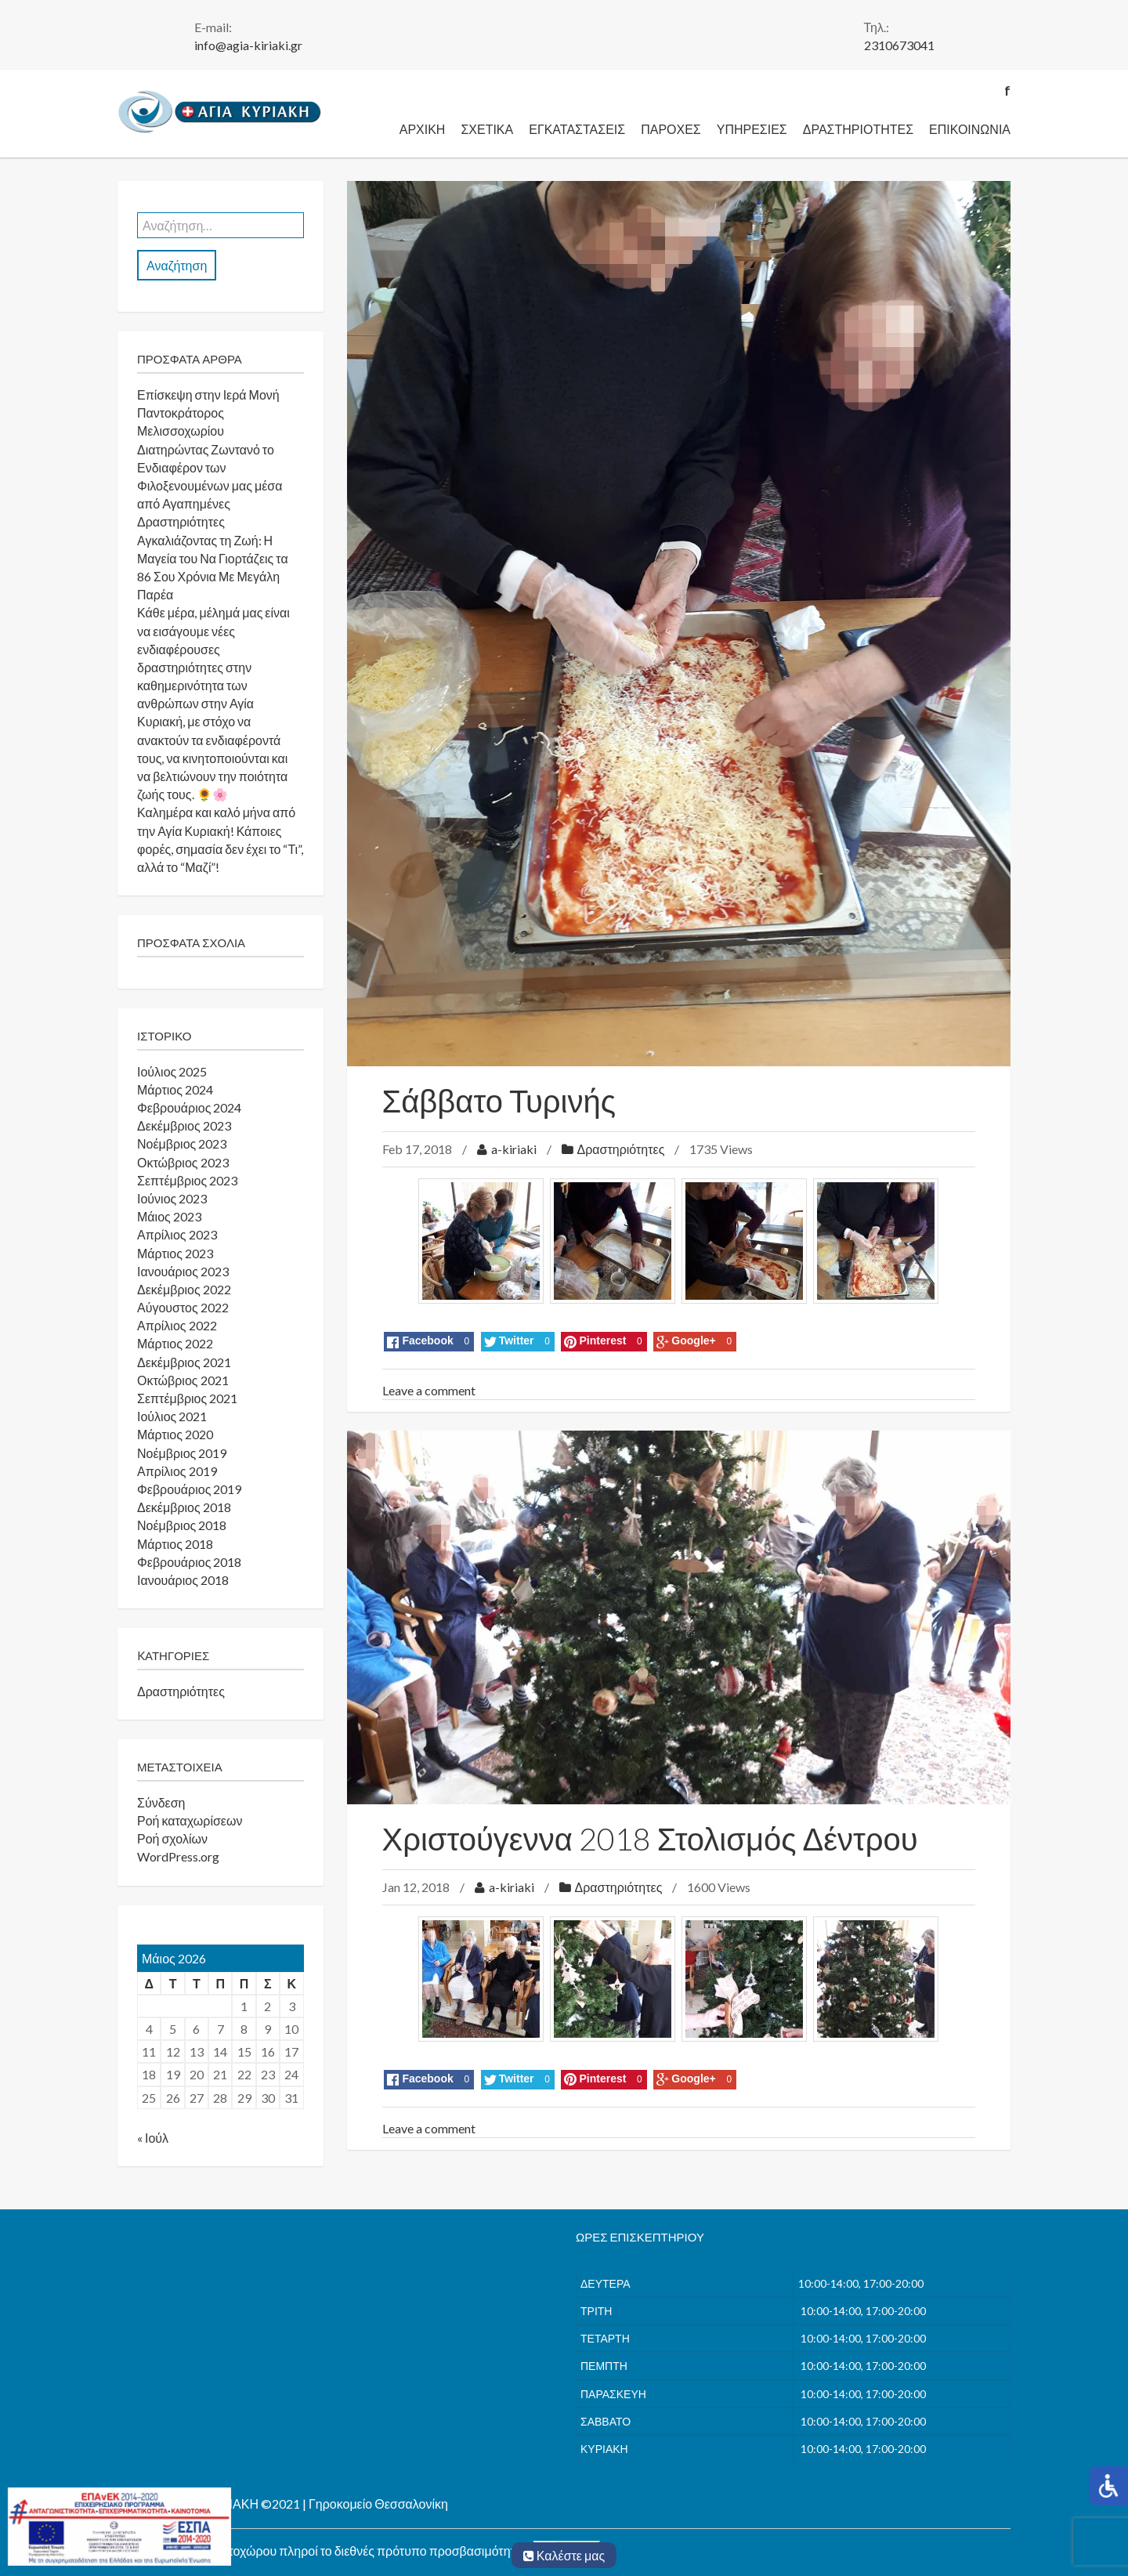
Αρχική (423, 128)
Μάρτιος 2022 (175, 1343)
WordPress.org (178, 1856)
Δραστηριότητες (858, 128)
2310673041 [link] (899, 45)
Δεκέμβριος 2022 (184, 1289)
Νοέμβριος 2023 (181, 1143)
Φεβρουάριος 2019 (189, 1489)
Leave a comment (428, 1390)
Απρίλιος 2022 (177, 1325)
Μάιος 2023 (169, 1216)
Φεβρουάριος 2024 (189, 1107)
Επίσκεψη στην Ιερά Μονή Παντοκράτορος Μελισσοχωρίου (208, 412)
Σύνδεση (161, 1802)
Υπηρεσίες (752, 128)
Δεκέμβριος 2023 (184, 1125)
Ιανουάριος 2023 (183, 1271)
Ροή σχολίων (172, 1838)
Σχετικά (487, 128)
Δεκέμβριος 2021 (184, 1362)
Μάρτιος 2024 (175, 1089)
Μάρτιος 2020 (175, 1434)
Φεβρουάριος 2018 (189, 1561)
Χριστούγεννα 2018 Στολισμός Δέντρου (650, 1839)
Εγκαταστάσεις (577, 128)
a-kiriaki (514, 1148)
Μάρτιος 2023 (175, 1253)
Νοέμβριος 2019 (181, 1452)
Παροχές (671, 128)
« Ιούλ (152, 2137)
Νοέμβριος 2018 (181, 1525)
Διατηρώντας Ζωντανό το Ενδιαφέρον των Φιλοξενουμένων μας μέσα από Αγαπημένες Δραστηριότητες (209, 486)
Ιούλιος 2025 (172, 1071)
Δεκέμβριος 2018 (184, 1507)
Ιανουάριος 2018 (183, 1579)
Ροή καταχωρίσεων (189, 1820)
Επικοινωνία (969, 128)
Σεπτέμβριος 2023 (187, 1180)
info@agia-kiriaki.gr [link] (248, 45)
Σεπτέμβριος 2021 (187, 1398)
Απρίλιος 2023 (177, 1234)
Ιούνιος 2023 (172, 1198)
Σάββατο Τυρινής (499, 1101)
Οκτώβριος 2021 (183, 1380)
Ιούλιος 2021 (172, 1416)
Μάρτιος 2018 (175, 1543)
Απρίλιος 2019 (177, 1470)
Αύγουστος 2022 (183, 1307)
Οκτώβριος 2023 (183, 1162)
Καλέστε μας (564, 2555)
